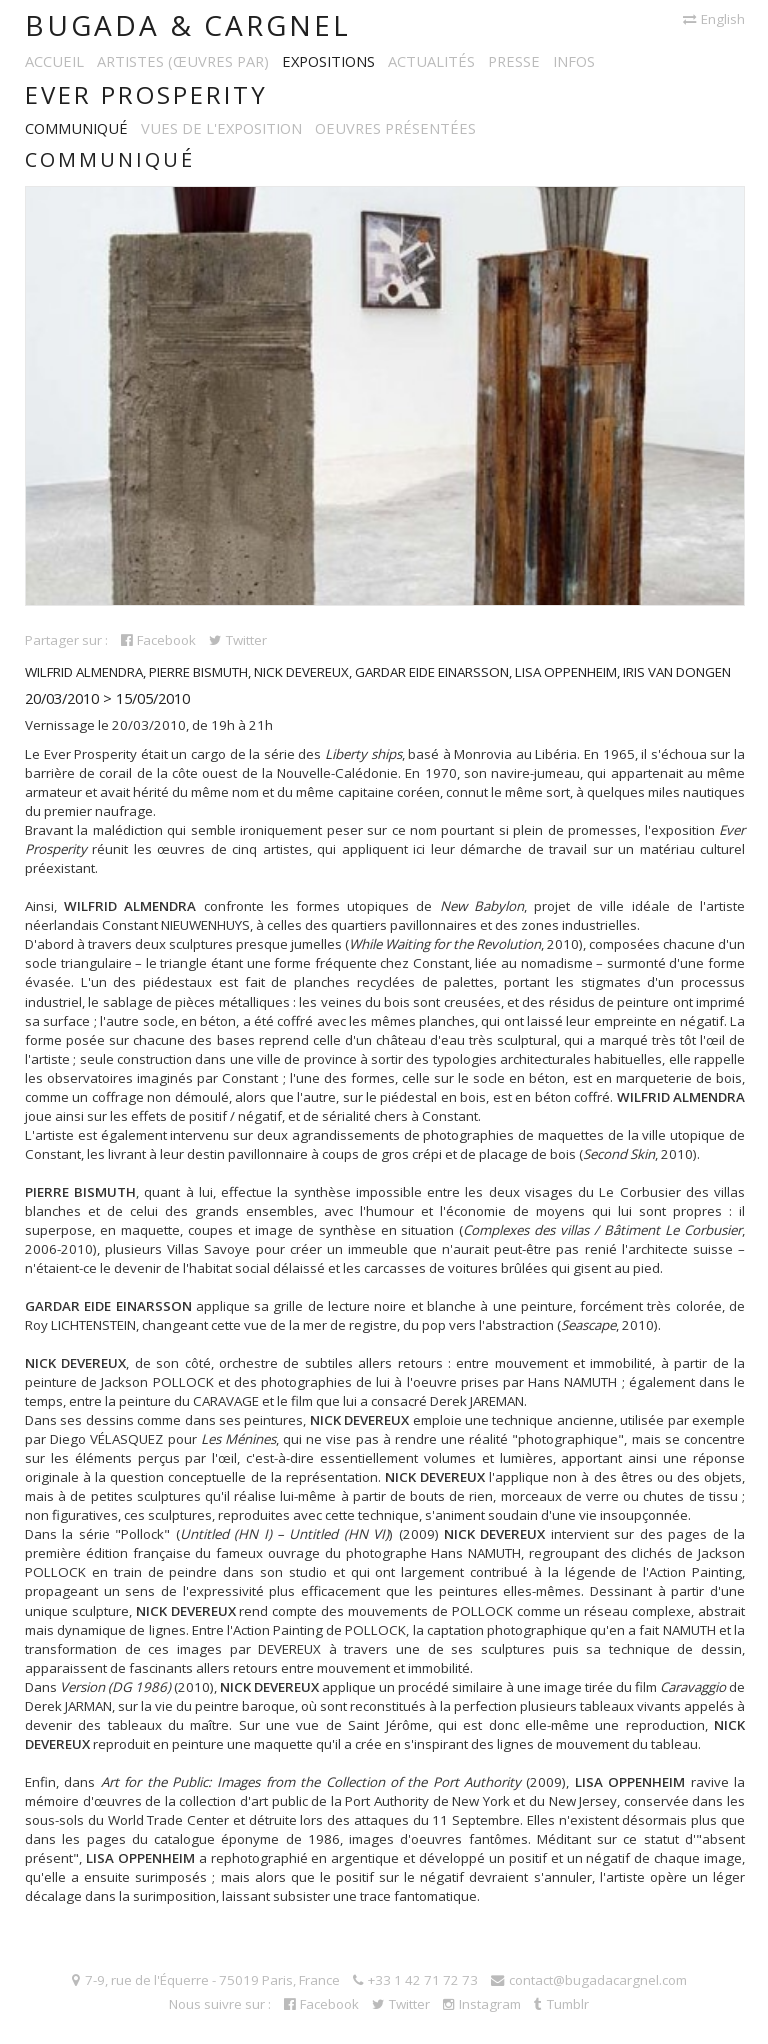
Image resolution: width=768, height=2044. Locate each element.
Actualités (431, 61)
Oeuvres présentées (395, 128)
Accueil (54, 61)
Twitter (238, 640)
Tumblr (561, 2004)
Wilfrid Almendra (84, 672)
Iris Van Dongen (677, 672)
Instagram (482, 2004)
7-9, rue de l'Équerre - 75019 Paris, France (206, 1980)
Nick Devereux (301, 672)
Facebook (158, 640)
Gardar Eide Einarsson (432, 672)
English (714, 19)
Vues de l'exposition (221, 128)
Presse (514, 61)
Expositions (328, 61)
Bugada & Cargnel (188, 25)
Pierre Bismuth (198, 672)
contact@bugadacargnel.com (589, 1980)
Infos (574, 61)
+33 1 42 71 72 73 (415, 1980)
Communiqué (76, 128)
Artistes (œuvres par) (183, 61)
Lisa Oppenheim (566, 672)
